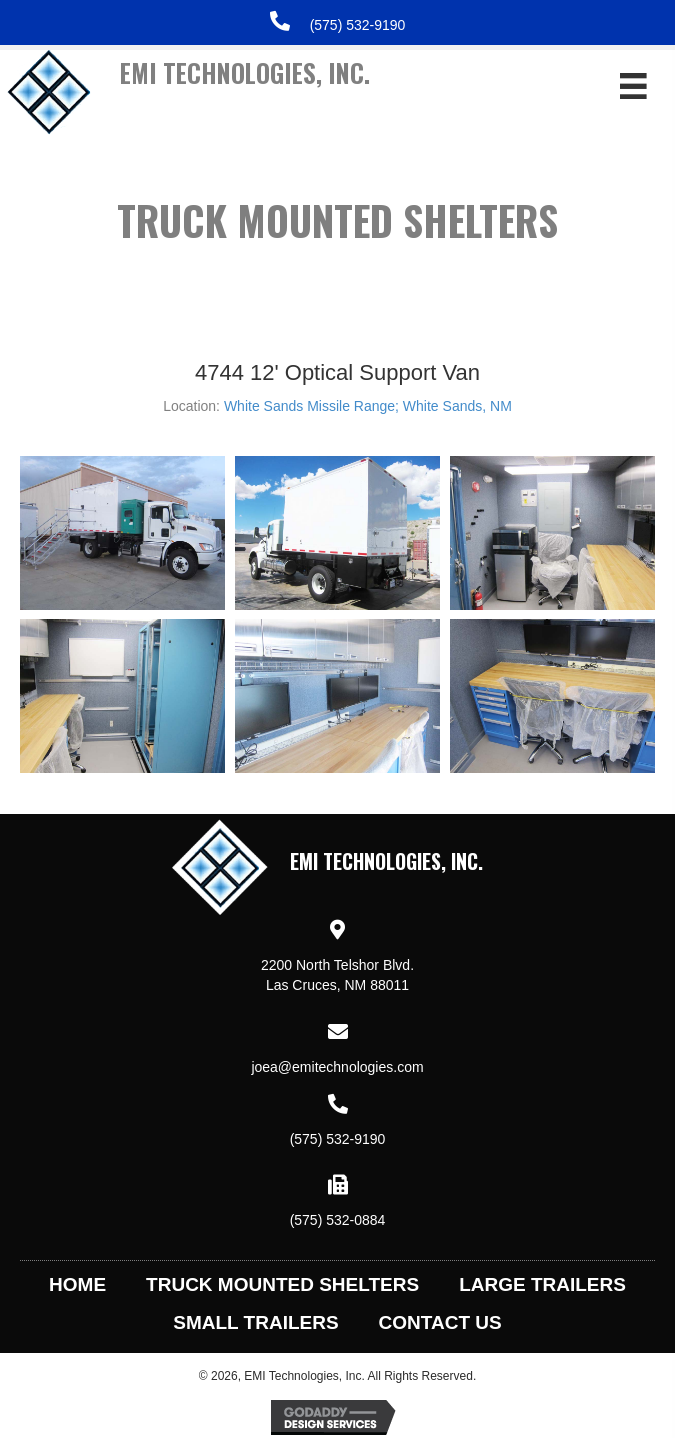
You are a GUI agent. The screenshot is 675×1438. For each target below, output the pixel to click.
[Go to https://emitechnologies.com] (270, 101)
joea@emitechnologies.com (337, 1067)
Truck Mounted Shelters (282, 1284)
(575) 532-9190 (358, 25)
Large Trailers (542, 1284)
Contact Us (440, 1322)
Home (77, 1284)
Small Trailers (255, 1322)
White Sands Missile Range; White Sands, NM (368, 406)
